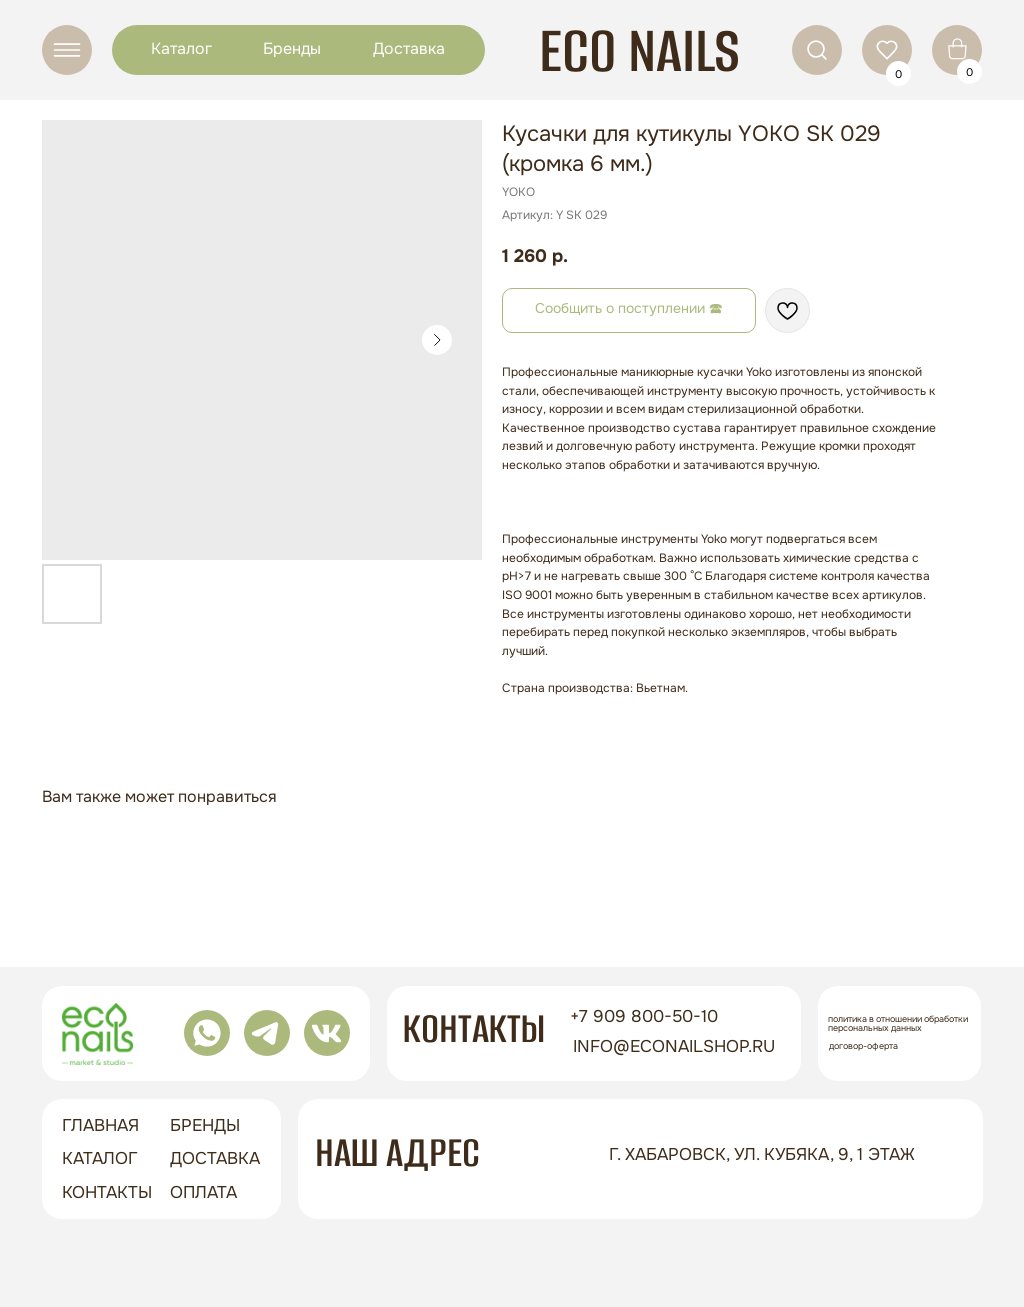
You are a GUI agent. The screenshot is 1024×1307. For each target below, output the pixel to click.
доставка (215, 1158)
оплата (203, 1192)
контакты (107, 1192)
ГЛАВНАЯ (100, 1125)
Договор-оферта (863, 1046)
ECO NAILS (639, 50)
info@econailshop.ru (674, 1046)
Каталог (181, 48)
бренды (205, 1125)
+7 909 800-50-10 (644, 1016)
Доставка (409, 48)
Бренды (292, 48)
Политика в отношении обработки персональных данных (898, 1023)
